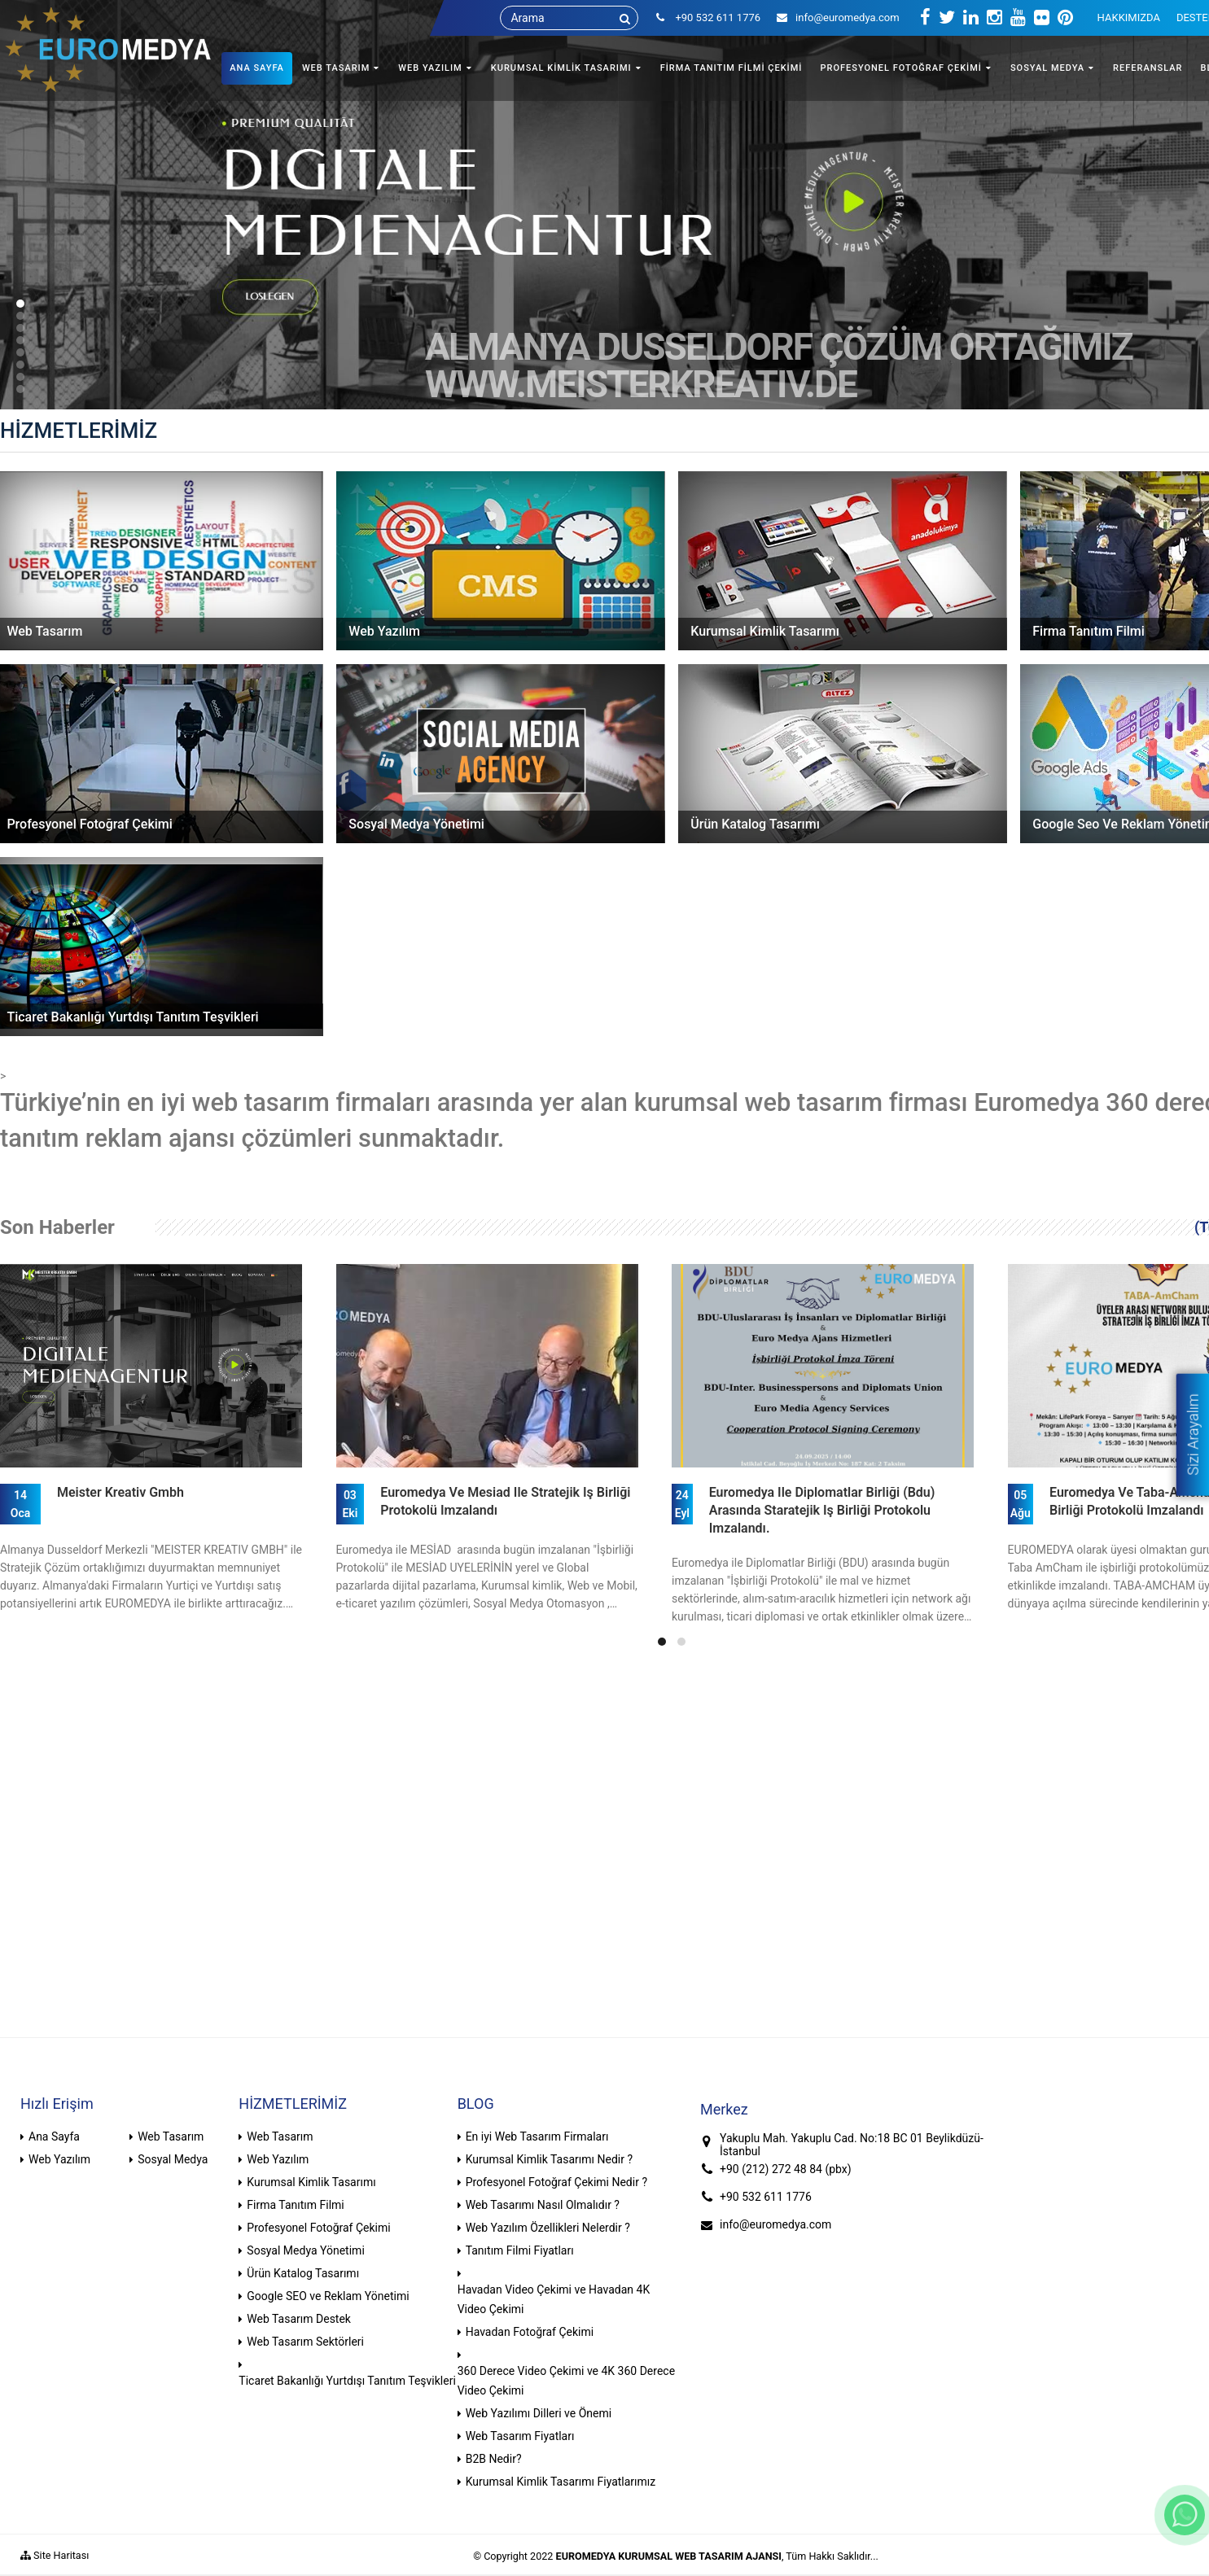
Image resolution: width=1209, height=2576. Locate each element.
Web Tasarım (171, 2136)
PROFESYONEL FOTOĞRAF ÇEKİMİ (901, 68)
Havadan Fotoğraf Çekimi (530, 2331)
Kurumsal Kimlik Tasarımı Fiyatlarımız (561, 2481)
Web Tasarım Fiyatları (520, 2436)
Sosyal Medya (173, 2159)
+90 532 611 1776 (766, 2196)
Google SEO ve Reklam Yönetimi (328, 2296)
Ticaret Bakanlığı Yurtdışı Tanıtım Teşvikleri (347, 2380)
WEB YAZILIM (430, 68)
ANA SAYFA (257, 68)
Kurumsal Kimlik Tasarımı (311, 2182)
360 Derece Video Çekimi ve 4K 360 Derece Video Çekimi (566, 2380)
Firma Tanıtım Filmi (295, 2204)
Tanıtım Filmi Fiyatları (520, 2250)
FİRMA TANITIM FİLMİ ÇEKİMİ (731, 68)
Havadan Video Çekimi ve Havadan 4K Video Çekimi (554, 2299)
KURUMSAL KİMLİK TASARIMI (561, 68)
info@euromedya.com (838, 17)
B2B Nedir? (494, 2458)
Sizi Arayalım (1192, 1434)
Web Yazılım (59, 2159)
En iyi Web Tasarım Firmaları (537, 2136)
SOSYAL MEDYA (1047, 68)
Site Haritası (54, 2555)
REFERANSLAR (1147, 68)
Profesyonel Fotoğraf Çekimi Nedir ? (556, 2182)
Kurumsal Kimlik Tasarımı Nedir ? (549, 2159)
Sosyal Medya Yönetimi (305, 2250)
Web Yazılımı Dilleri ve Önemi (539, 2413)
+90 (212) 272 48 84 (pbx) (786, 2169)
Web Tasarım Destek (299, 2318)
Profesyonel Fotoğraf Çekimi (318, 2227)
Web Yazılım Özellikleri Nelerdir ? (548, 2227)
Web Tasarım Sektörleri (305, 2341)
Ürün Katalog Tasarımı (303, 2273)
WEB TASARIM (336, 68)
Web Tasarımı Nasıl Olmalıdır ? (543, 2204)
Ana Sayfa (54, 2136)
